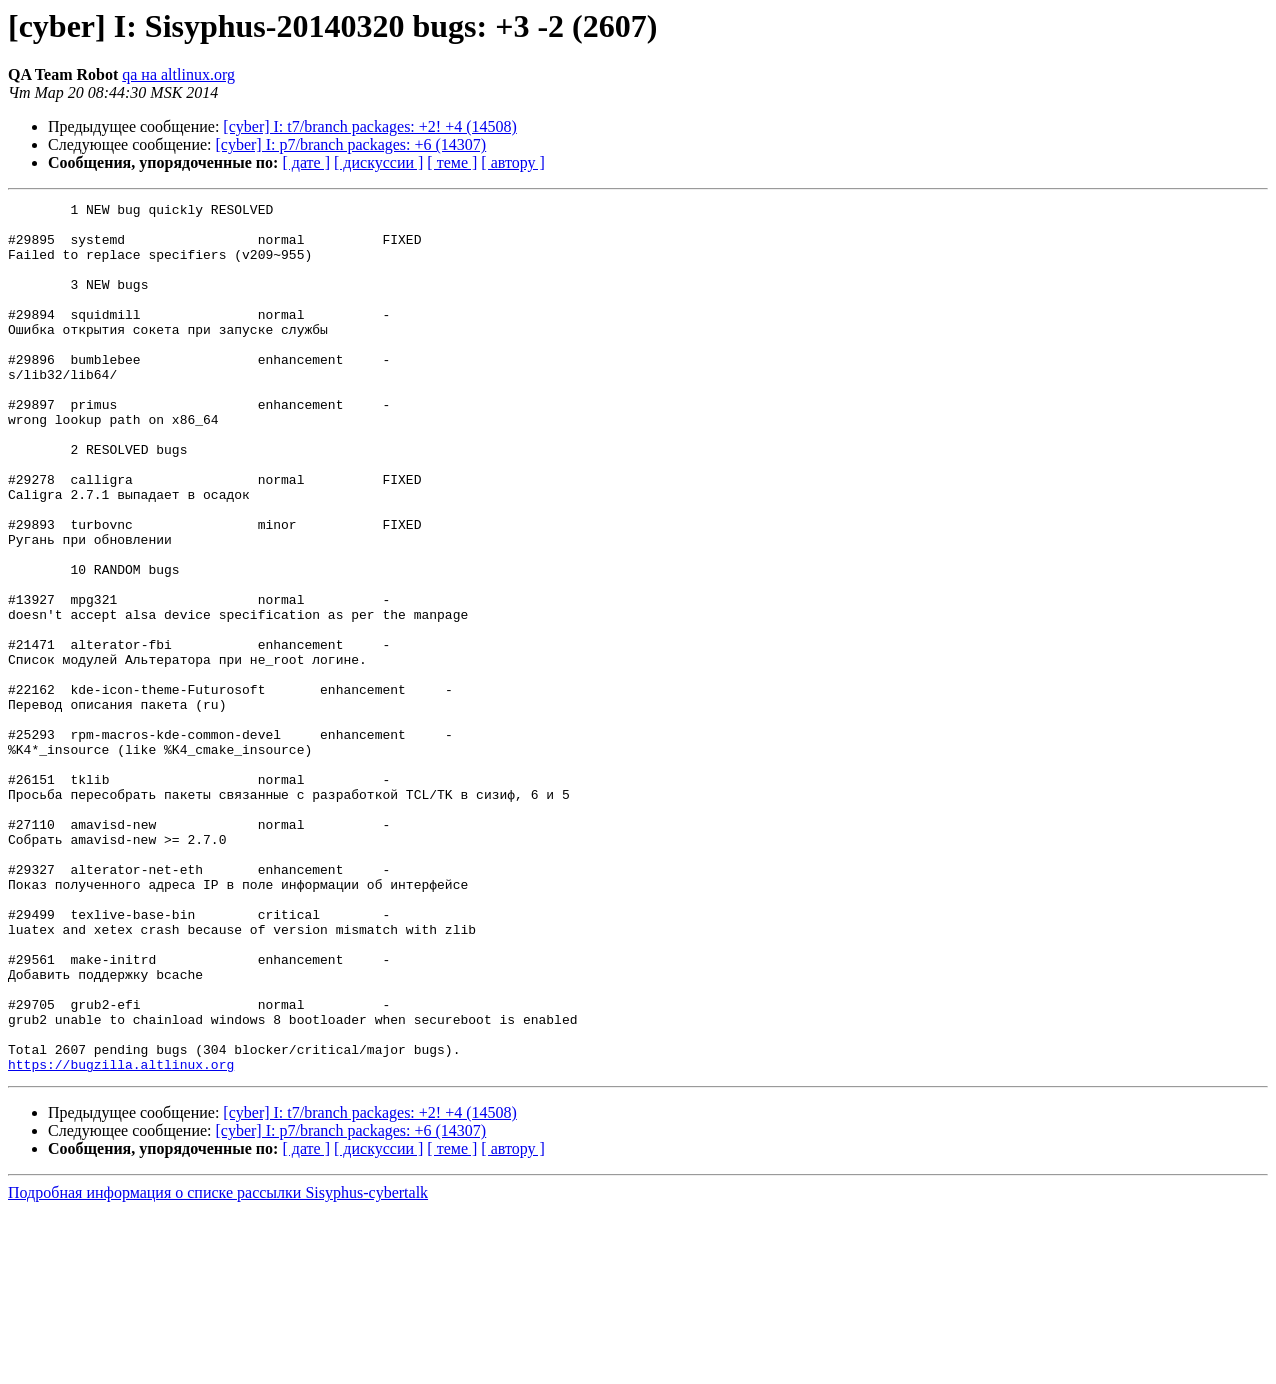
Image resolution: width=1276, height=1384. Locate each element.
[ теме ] (452, 162)
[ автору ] (512, 162)
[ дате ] (306, 162)
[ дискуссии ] (378, 162)
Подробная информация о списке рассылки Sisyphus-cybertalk (218, 1366)
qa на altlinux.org (178, 74)
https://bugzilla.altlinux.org (121, 1238)
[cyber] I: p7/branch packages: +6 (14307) (351, 144)
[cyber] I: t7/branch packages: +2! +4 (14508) (370, 126)
